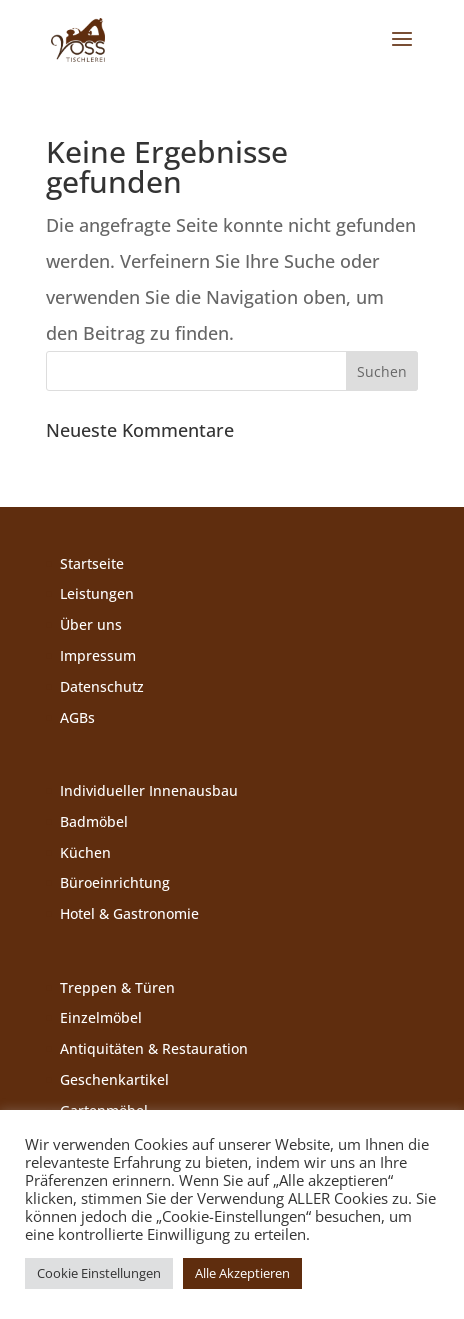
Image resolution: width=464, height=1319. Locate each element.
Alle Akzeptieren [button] (242, 1273)
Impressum (98, 655)
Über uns (91, 624)
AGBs (77, 717)
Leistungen (97, 593)
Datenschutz (102, 686)
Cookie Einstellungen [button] (99, 1273)
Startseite (92, 563)
